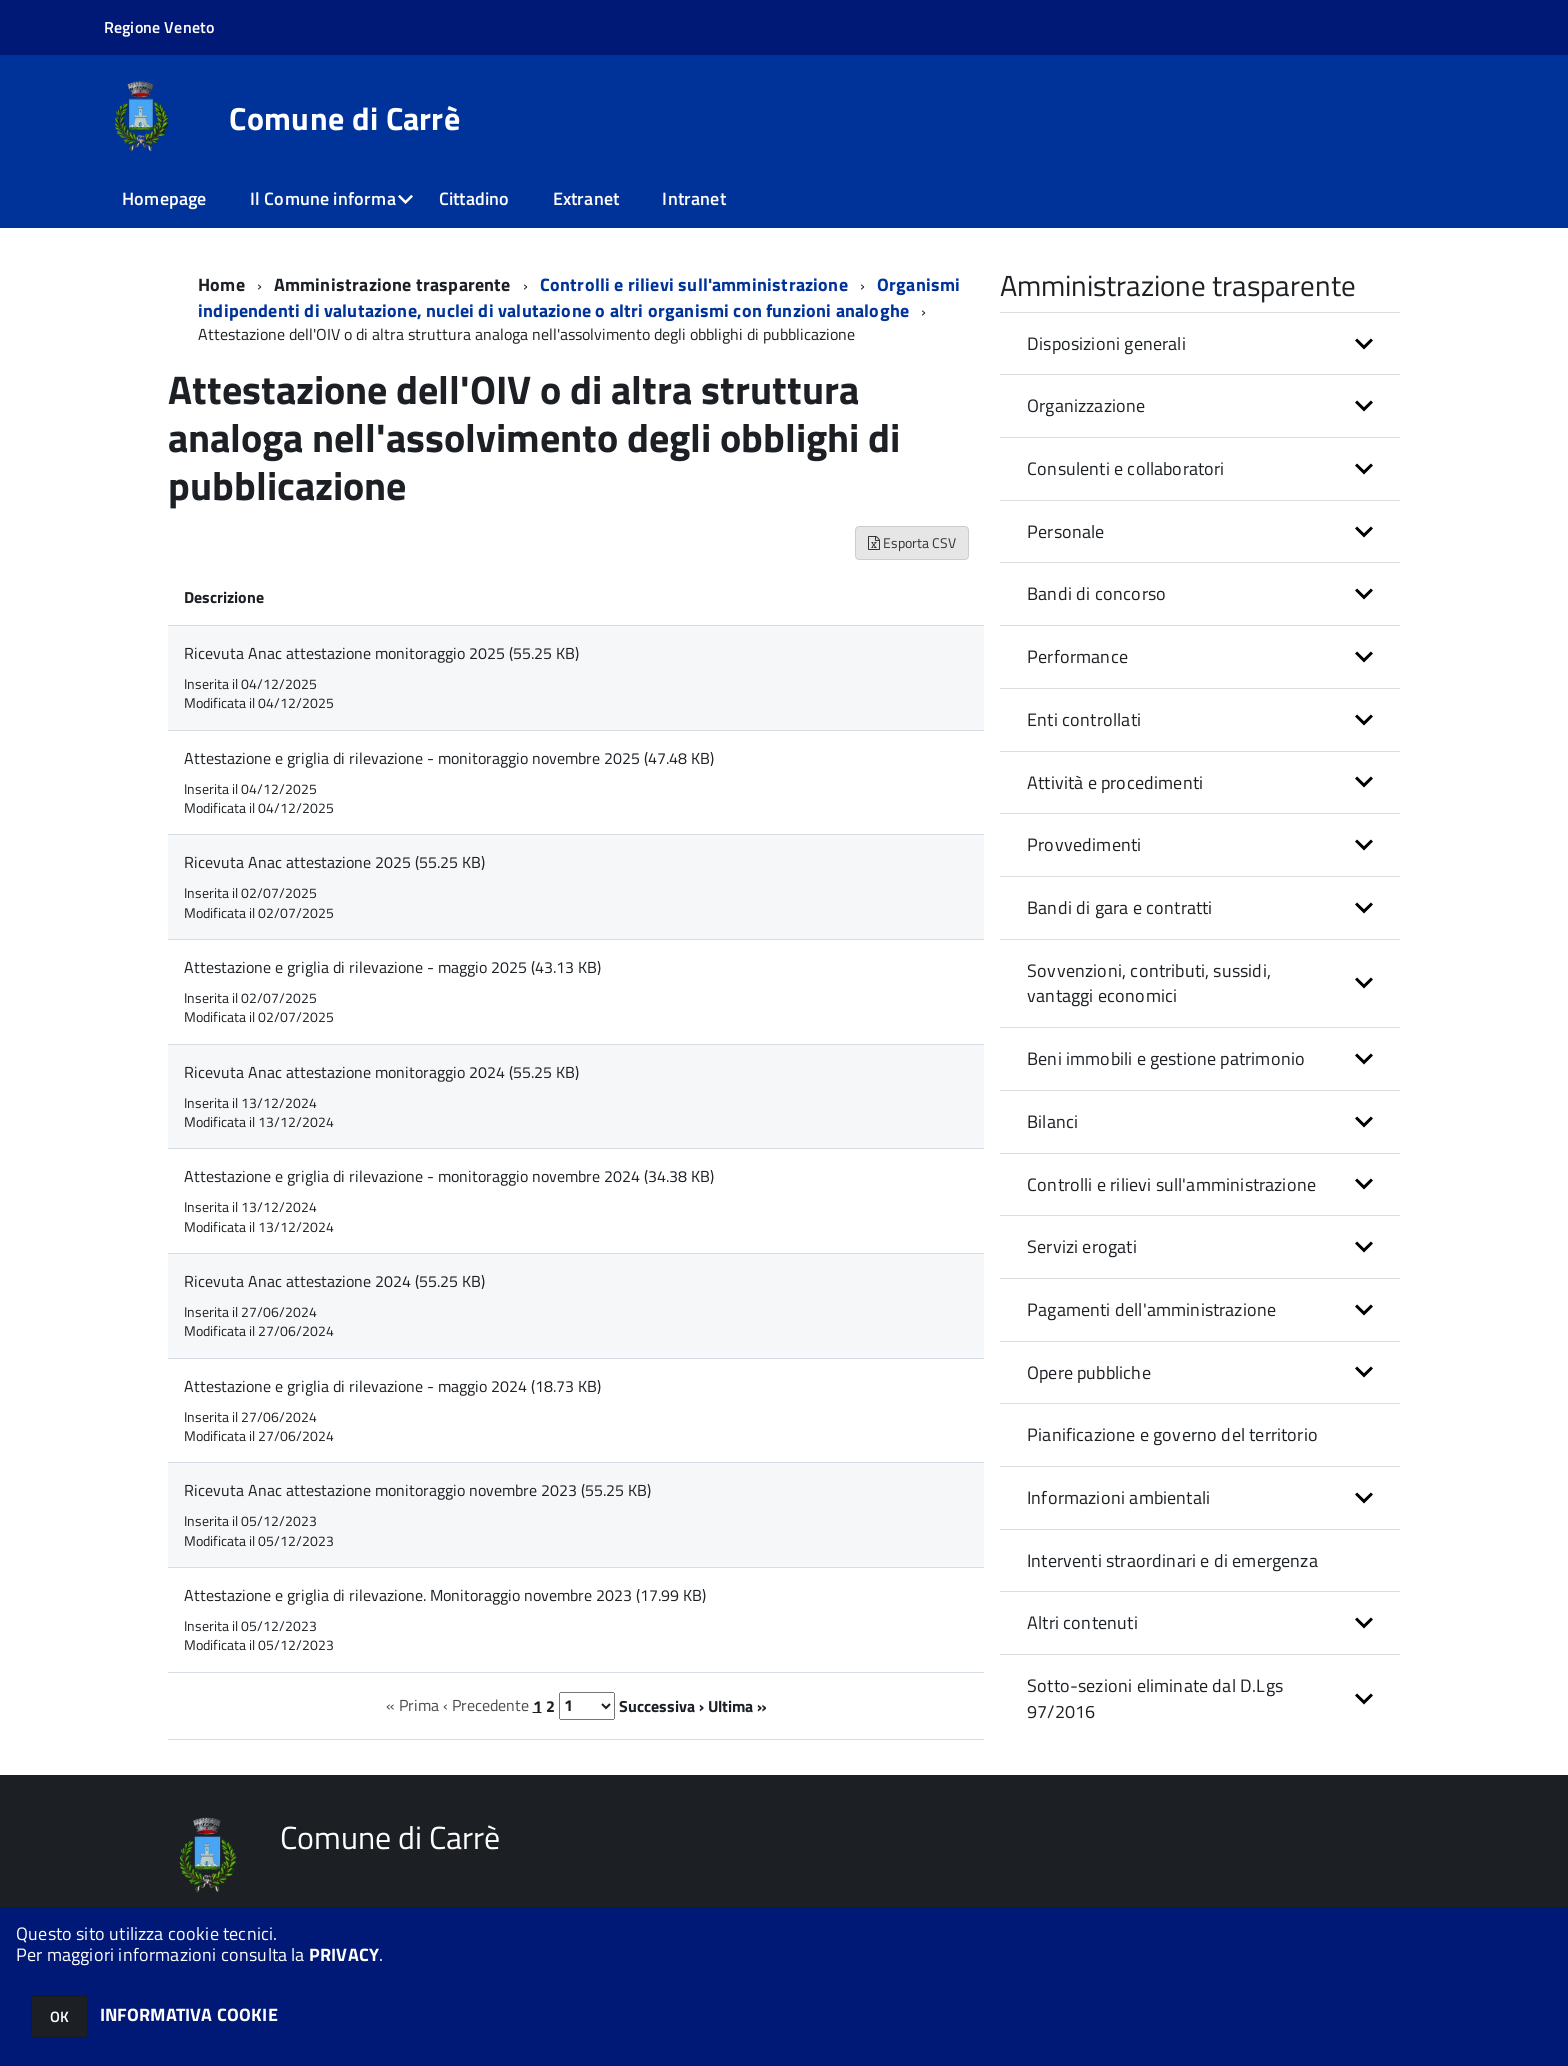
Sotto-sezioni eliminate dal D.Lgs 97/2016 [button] (1155, 1698)
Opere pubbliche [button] (1089, 1372)
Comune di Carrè (344, 118)
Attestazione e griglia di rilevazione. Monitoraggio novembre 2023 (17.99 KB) (445, 1595)
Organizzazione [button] (1086, 405)
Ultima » (737, 1705)
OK (59, 2016)
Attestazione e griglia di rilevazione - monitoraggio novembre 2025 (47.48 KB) (449, 758)
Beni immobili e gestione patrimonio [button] (1166, 1058)
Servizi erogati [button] (1082, 1246)
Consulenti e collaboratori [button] (1126, 468)
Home (221, 284)
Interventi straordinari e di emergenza (1172, 1560)
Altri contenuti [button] (1082, 1622)
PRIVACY (344, 1954)
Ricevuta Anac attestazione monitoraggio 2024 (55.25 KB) (381, 1072)
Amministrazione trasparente (392, 284)
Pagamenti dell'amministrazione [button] (1151, 1309)
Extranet (586, 198)
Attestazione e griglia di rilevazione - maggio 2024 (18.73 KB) (392, 1386)
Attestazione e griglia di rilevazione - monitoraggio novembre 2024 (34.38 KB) (449, 1176)
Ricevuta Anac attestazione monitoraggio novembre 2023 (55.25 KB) (417, 1490)
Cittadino (474, 198)
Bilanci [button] (1052, 1121)
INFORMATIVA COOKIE (189, 2014)
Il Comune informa (323, 198)
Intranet (693, 198)
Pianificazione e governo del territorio (1172, 1434)
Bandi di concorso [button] (1096, 593)
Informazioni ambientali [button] (1118, 1497)
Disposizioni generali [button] (1106, 343)
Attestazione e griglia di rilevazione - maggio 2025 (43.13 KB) (392, 967)
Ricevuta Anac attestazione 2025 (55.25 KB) (334, 862)
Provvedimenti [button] (1084, 844)
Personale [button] (1066, 531)
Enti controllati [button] (1084, 719)
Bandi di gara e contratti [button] (1120, 907)
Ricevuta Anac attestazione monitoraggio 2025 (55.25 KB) (381, 653)
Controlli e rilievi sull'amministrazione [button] (1171, 1184)
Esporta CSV (912, 542)
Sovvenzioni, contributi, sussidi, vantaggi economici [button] (1149, 983)
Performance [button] (1077, 656)
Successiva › (661, 1705)
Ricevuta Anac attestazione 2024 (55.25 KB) (334, 1281)
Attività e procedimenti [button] (1115, 782)
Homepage (164, 198)
